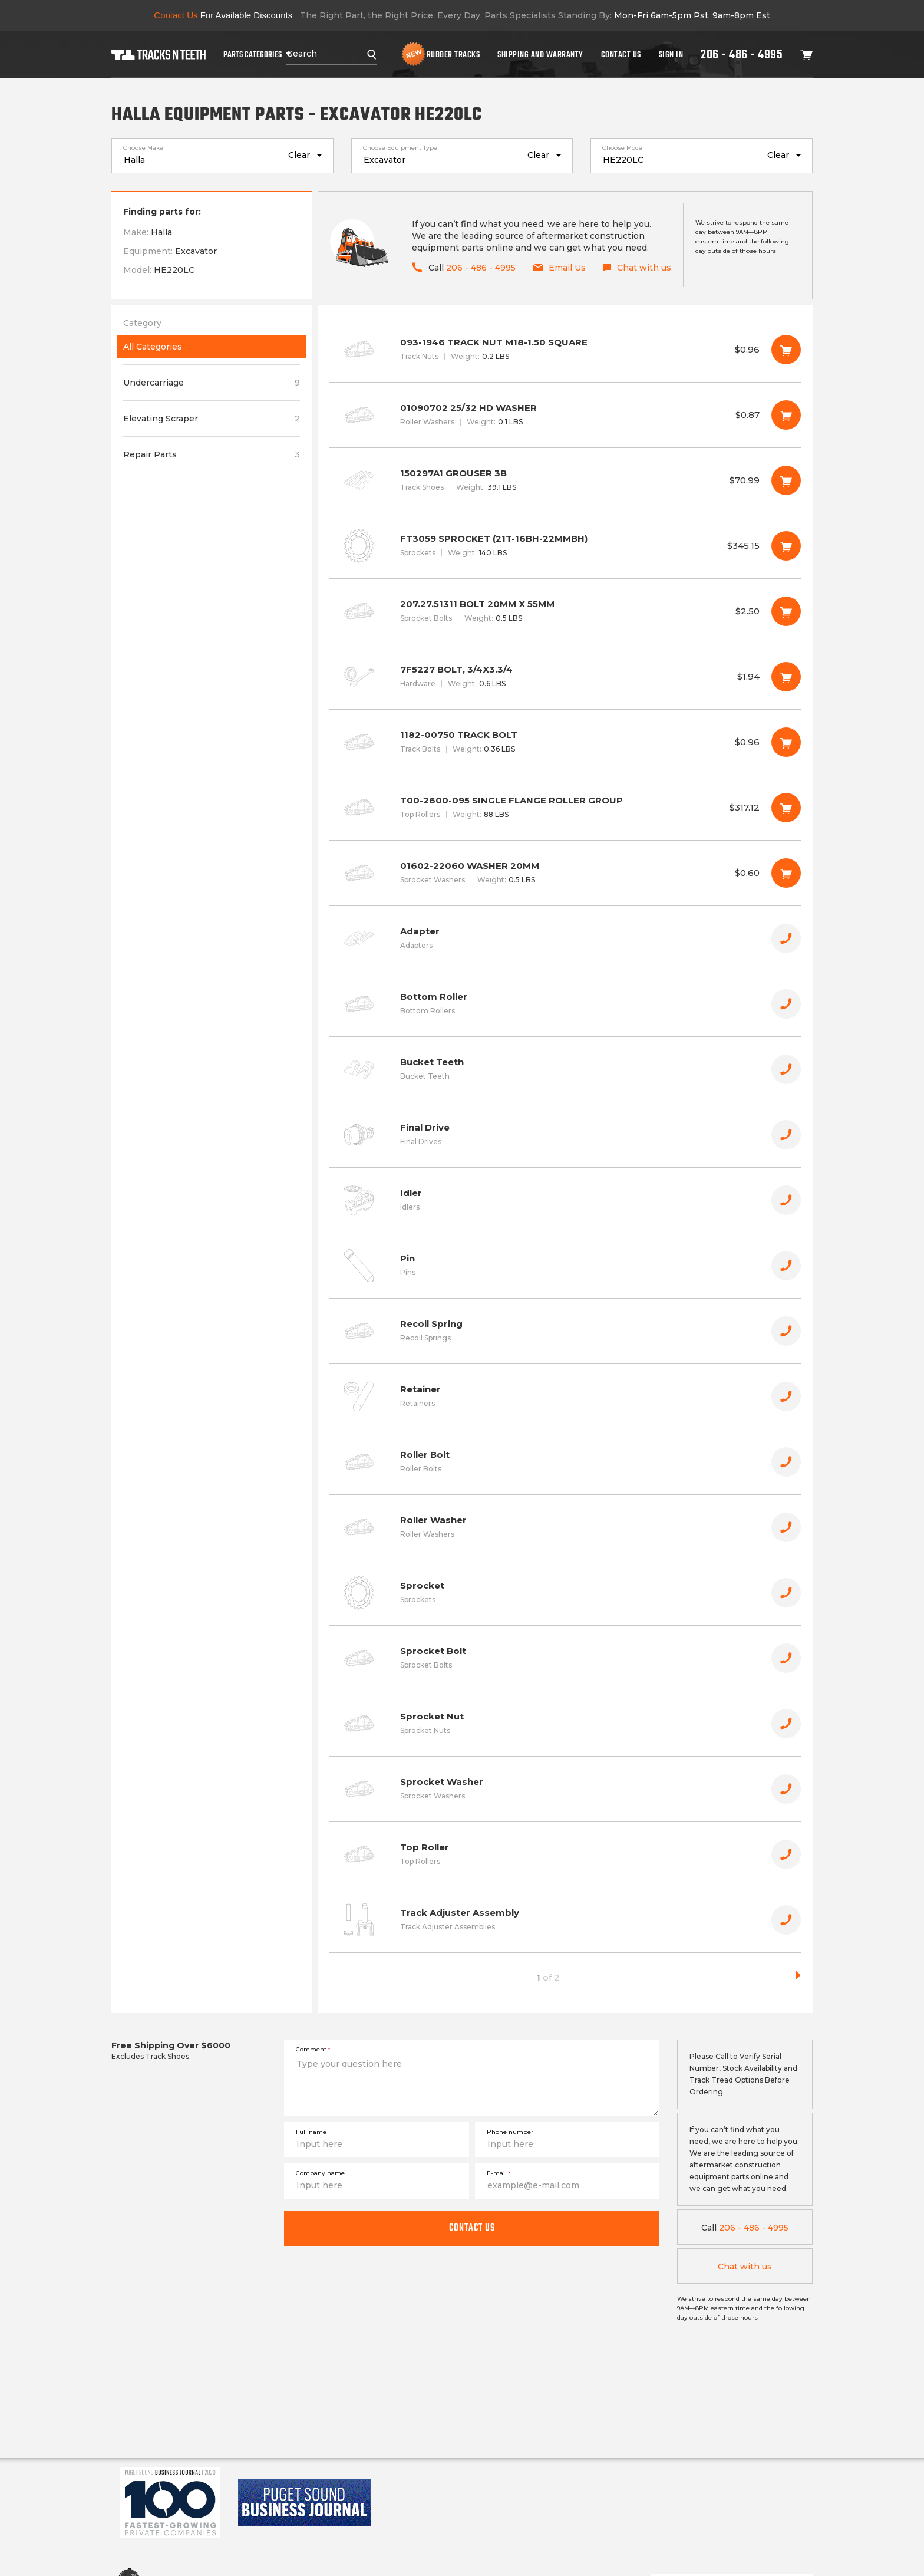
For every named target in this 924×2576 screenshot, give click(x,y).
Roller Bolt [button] (565, 1461)
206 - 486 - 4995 (742, 54)
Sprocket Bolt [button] (565, 1658)
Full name (311, 2132)
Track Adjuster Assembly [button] (565, 1919)
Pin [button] (565, 1265)
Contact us (472, 2227)
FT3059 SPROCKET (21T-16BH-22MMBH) (565, 545)
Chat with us (745, 2266)
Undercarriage (211, 382)
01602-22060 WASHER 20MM (565, 873)
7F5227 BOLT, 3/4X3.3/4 (565, 676)
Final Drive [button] (565, 1134)
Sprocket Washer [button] (565, 1789)
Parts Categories (252, 54)
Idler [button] (565, 1200)
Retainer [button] (565, 1396)
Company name (320, 2173)
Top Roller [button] (565, 1854)
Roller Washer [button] (565, 1527)
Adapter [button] (565, 938)
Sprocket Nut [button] (565, 1723)
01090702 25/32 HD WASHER (565, 415)
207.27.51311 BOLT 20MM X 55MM (565, 611)
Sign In (671, 54)
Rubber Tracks (453, 54)
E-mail (498, 2173)
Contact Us (621, 54)
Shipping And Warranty (540, 54)
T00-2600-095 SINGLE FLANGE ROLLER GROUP (565, 807)
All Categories (152, 346)
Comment (313, 2049)
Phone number (510, 2132)
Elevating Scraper (211, 418)
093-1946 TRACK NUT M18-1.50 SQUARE (565, 349)
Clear (299, 155)
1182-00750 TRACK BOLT (565, 742)
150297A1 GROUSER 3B (565, 480)
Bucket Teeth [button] (565, 1069)
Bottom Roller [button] (565, 1003)
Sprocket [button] (565, 1592)
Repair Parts (211, 454)
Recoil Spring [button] (565, 1331)
